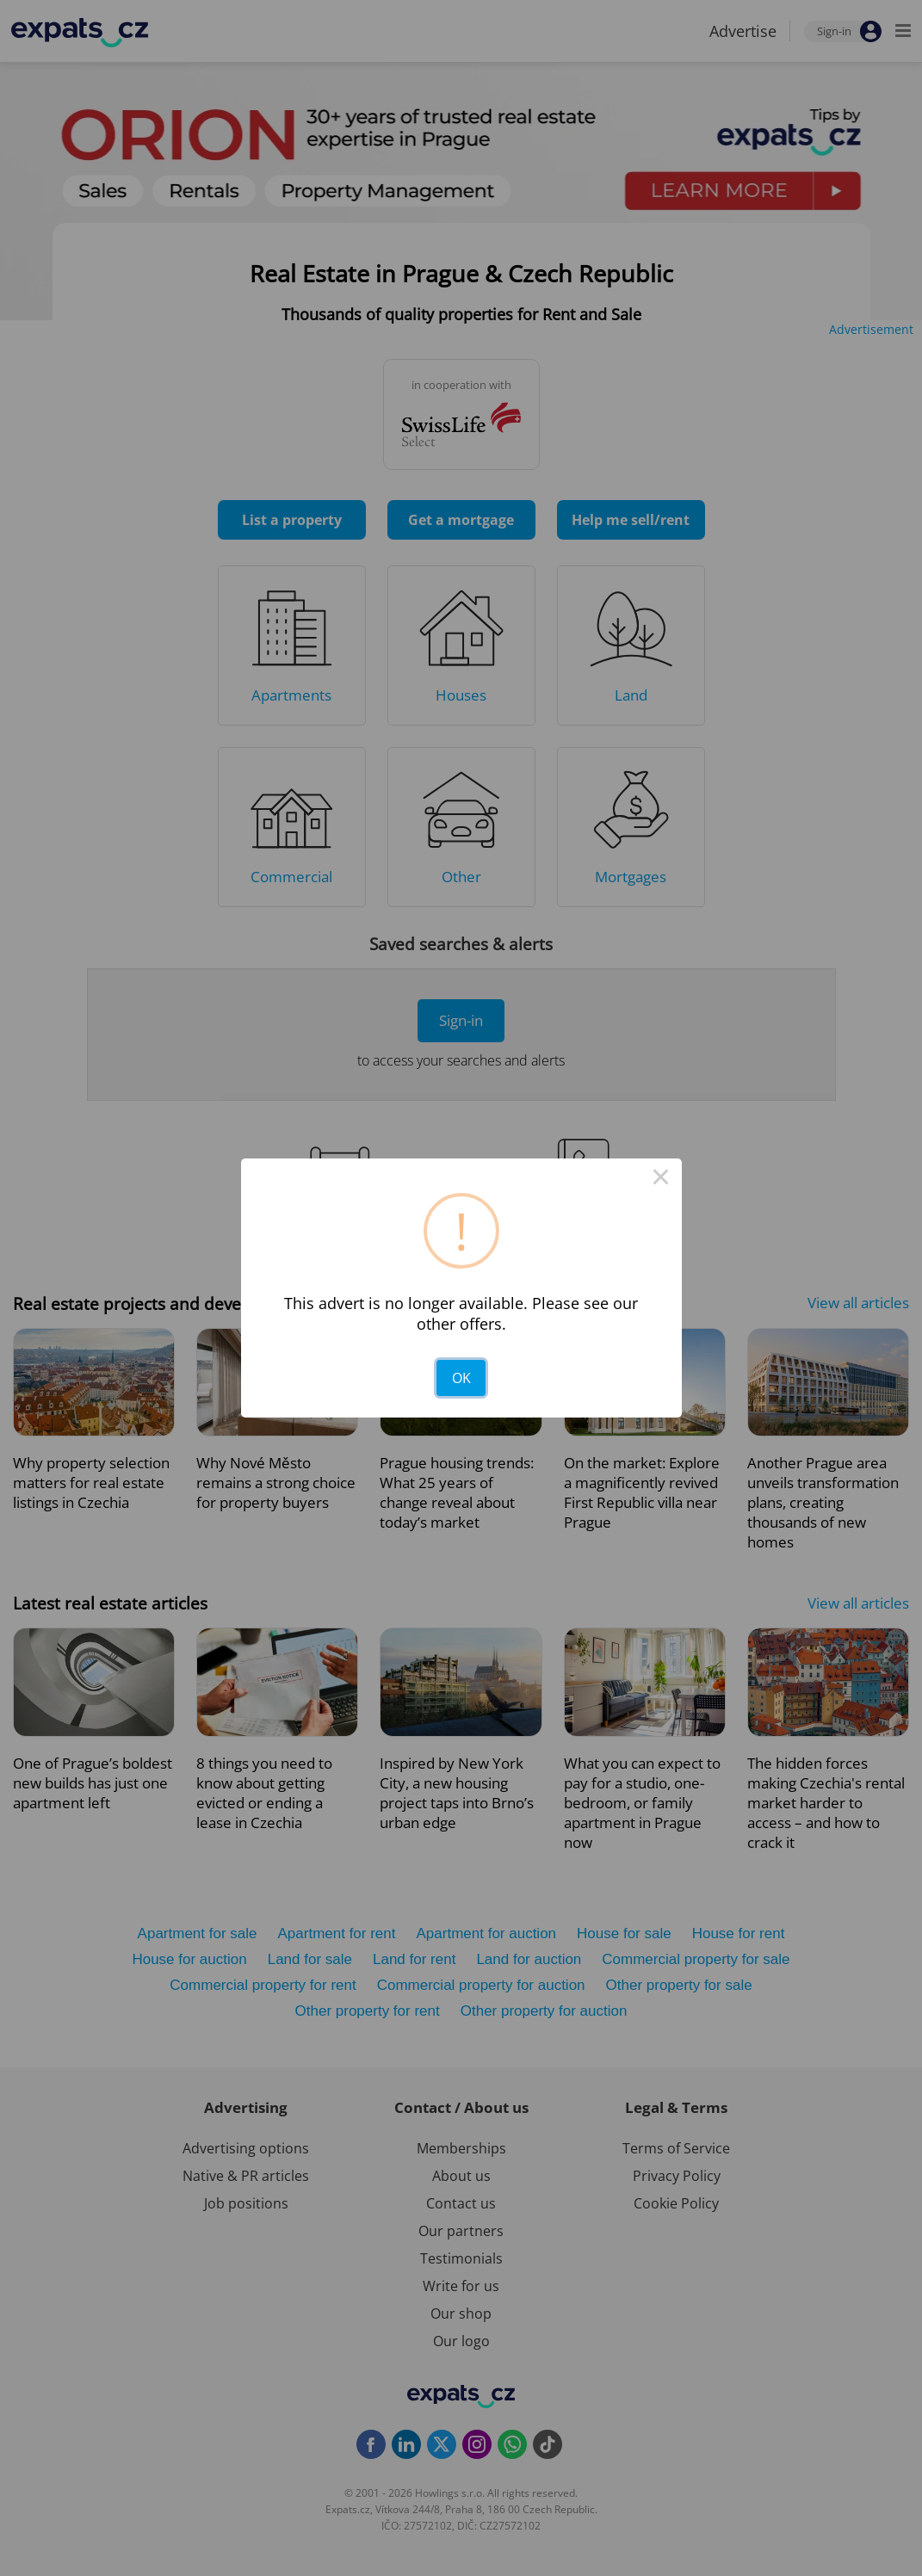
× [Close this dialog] (661, 1179)
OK (461, 1377)
